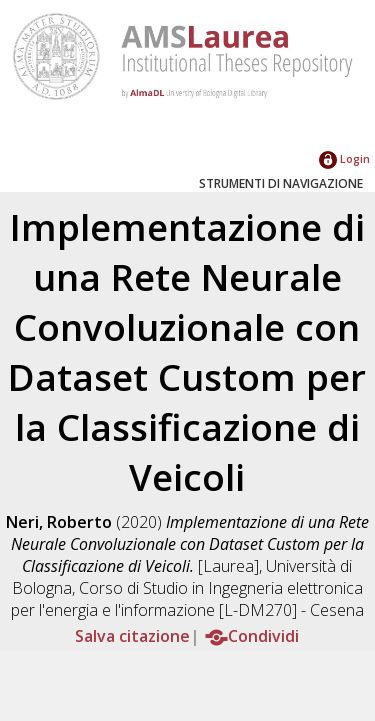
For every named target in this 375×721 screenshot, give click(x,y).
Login (344, 158)
